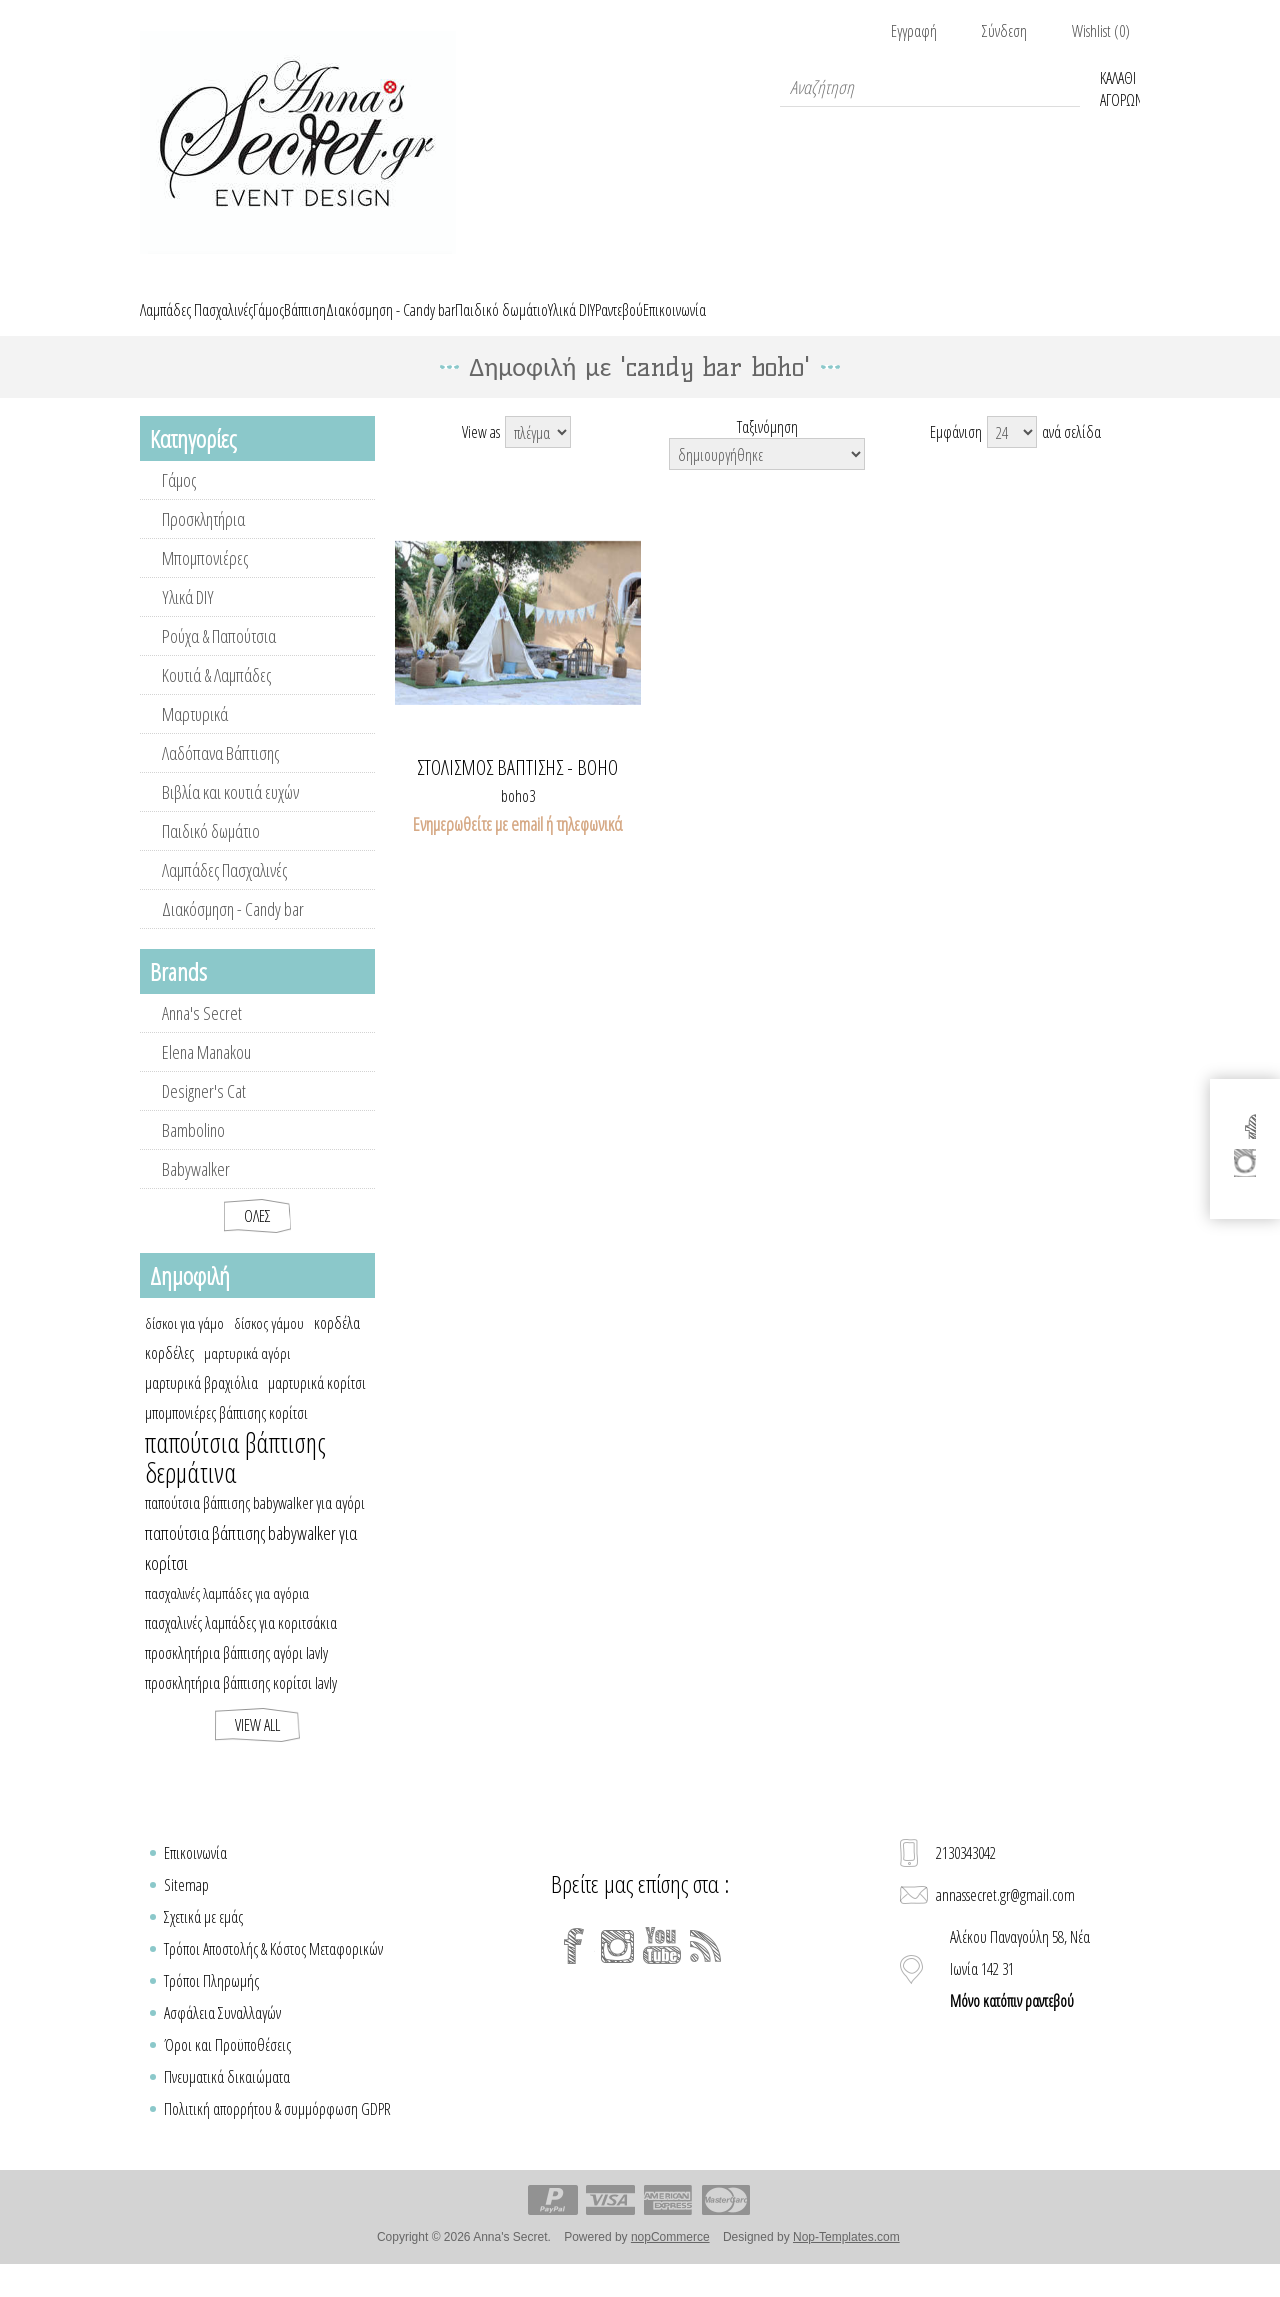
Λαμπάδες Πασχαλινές (224, 893)
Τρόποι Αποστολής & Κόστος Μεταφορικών (273, 1972)
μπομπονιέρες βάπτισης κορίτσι (226, 1436)
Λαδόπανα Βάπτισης (220, 776)
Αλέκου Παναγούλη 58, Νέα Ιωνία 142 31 (1020, 1992)
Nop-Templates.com (846, 2260)
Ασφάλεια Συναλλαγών (222, 2036)
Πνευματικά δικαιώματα (227, 2100)
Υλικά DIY (188, 620)
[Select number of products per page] (1012, 455)
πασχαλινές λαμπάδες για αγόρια (227, 1616)
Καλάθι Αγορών (1120, 87)
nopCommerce (670, 2260)
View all (257, 1748)
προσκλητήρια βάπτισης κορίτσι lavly (241, 1706)
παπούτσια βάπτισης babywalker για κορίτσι (251, 1571)
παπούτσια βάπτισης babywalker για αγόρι (255, 1526)
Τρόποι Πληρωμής (211, 2004)
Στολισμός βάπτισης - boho (517, 791)
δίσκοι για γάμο (184, 1346)
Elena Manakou (206, 1075)
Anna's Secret (202, 1036)
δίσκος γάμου (269, 1346)
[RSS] (706, 1969)
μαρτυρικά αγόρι (247, 1376)
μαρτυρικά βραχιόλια (201, 1406)
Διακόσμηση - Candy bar (233, 932)
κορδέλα (337, 1346)
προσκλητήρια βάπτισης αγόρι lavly (236, 1676)
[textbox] (930, 87)
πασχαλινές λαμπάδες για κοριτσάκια (241, 1646)
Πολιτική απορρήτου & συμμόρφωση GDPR (277, 2132)
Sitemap (186, 1908)
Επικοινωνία (195, 1876)
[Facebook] (574, 1969)
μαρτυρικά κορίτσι (317, 1406)
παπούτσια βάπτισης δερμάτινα (235, 1481)
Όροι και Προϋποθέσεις (227, 2068)
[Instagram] (618, 1969)
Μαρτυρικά (195, 737)
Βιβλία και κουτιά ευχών (230, 815)
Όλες (257, 1239)
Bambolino (193, 1153)
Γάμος (179, 503)
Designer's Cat (204, 1114)
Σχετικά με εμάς (203, 1940)
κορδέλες (169, 1376)
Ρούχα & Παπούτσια (219, 659)
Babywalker (196, 1192)
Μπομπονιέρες (205, 581)
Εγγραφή (914, 31)
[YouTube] (662, 1969)
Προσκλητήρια (203, 542)
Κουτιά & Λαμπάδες (216, 698)
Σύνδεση (1004, 31)
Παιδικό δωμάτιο (211, 854)
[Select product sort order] (767, 477)
